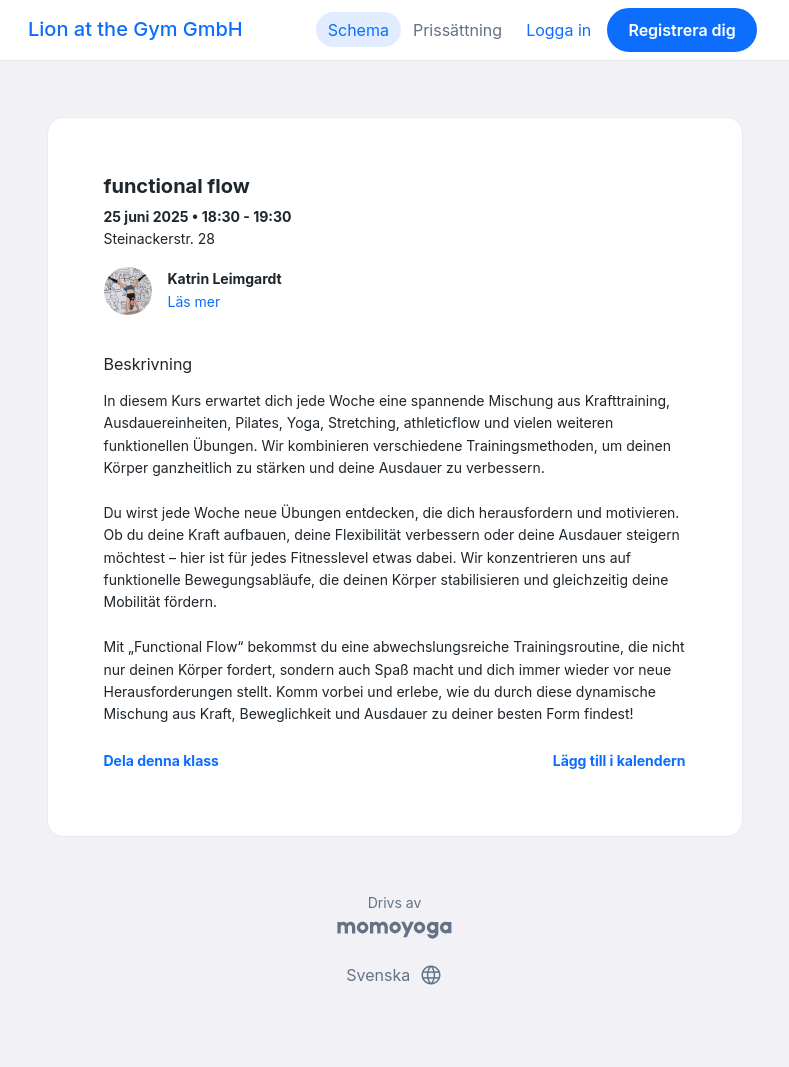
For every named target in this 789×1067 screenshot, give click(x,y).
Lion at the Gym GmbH (135, 29)
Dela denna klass (161, 760)
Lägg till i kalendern (619, 760)
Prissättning (457, 30)
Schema (358, 30)
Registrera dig (681, 30)
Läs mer (194, 301)
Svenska (394, 975)
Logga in (558, 30)
